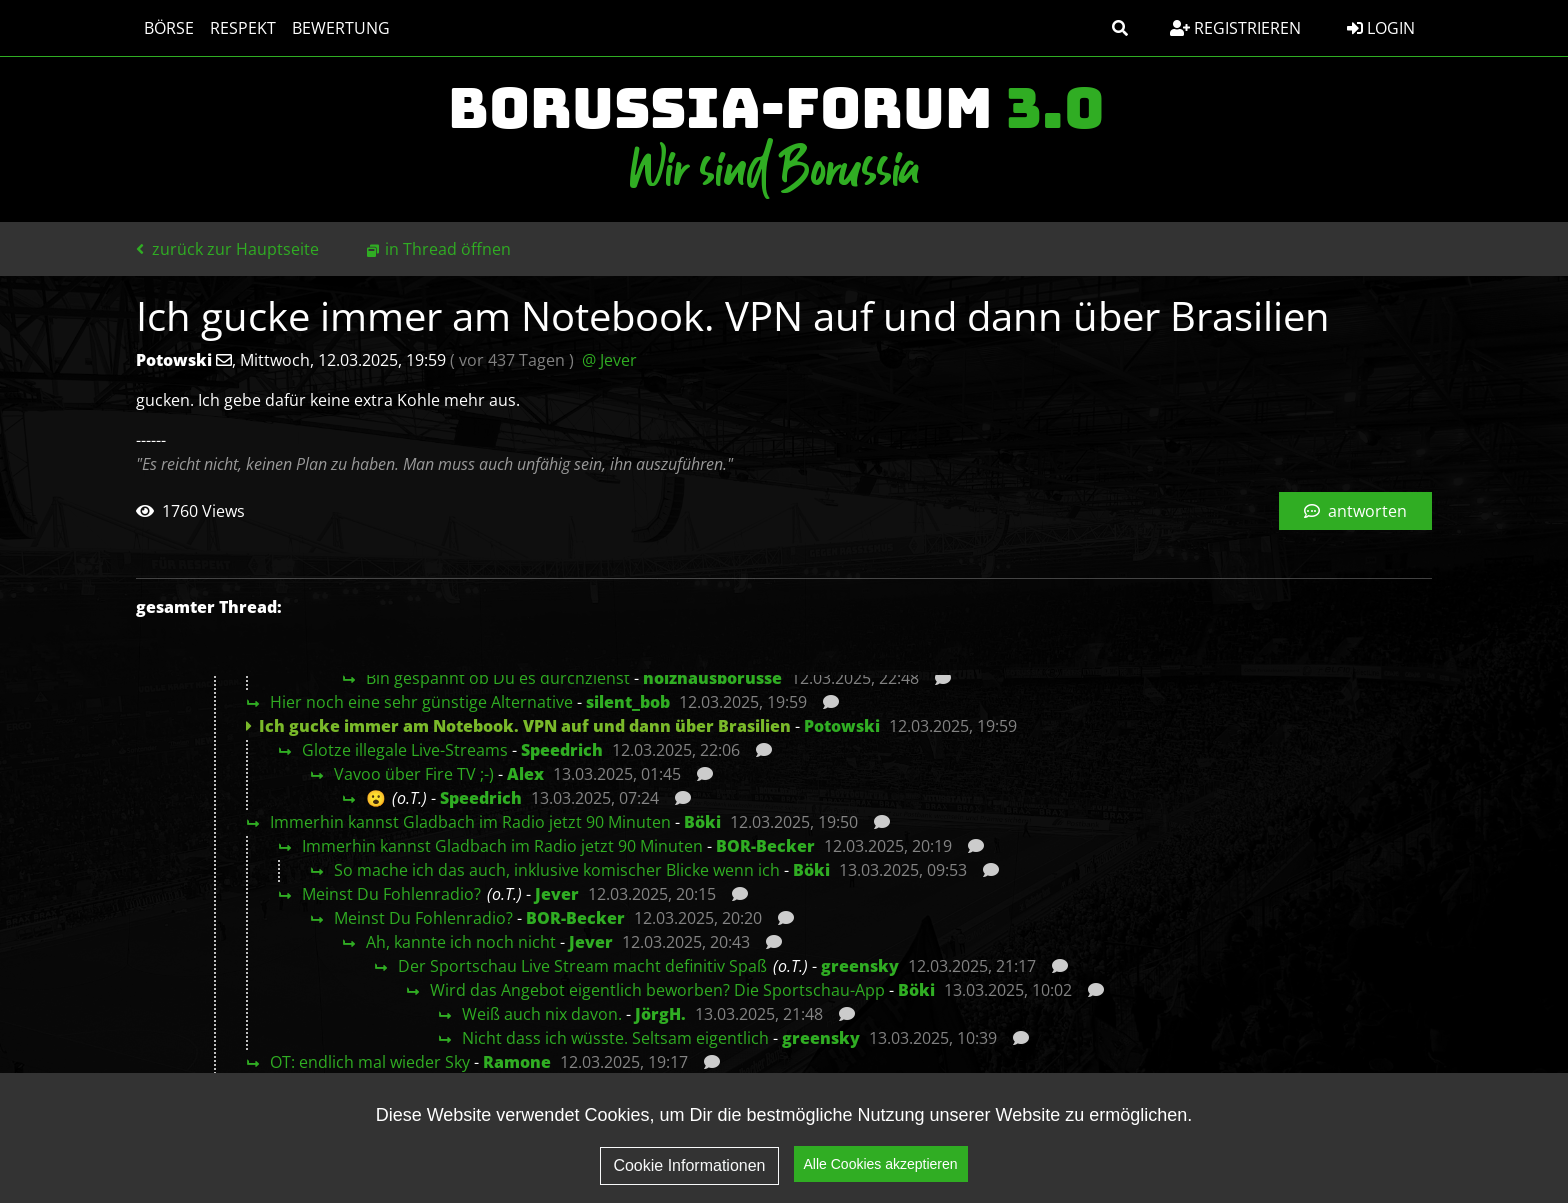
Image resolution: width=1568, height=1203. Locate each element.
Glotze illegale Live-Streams (405, 750)
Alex (525, 774)
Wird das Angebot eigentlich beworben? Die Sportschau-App (657, 990)
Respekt (243, 28)
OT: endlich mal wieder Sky (370, 1062)
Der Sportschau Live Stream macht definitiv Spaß (582, 966)
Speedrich (562, 750)
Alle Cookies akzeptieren (881, 1174)
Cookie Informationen (689, 1175)
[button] (1120, 28)
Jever (557, 894)
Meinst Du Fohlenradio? (391, 894)
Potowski (842, 726)
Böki (702, 822)
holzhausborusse (712, 678)
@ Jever (609, 360)
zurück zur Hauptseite (227, 249)
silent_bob (628, 702)
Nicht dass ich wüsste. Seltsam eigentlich (615, 1038)
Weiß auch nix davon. (542, 1014)
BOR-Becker (765, 846)
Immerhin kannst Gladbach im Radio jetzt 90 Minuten (470, 822)
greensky (860, 966)
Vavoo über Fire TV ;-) (414, 774)
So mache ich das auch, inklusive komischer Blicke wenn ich (557, 870)
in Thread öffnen (448, 249)
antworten (1355, 511)
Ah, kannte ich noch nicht (461, 942)
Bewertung (341, 28)
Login (1381, 28)
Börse (169, 28)
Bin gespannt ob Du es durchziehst (498, 678)
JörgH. (660, 1014)
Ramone (517, 1062)
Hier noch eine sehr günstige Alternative (421, 702)
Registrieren (1235, 28)
